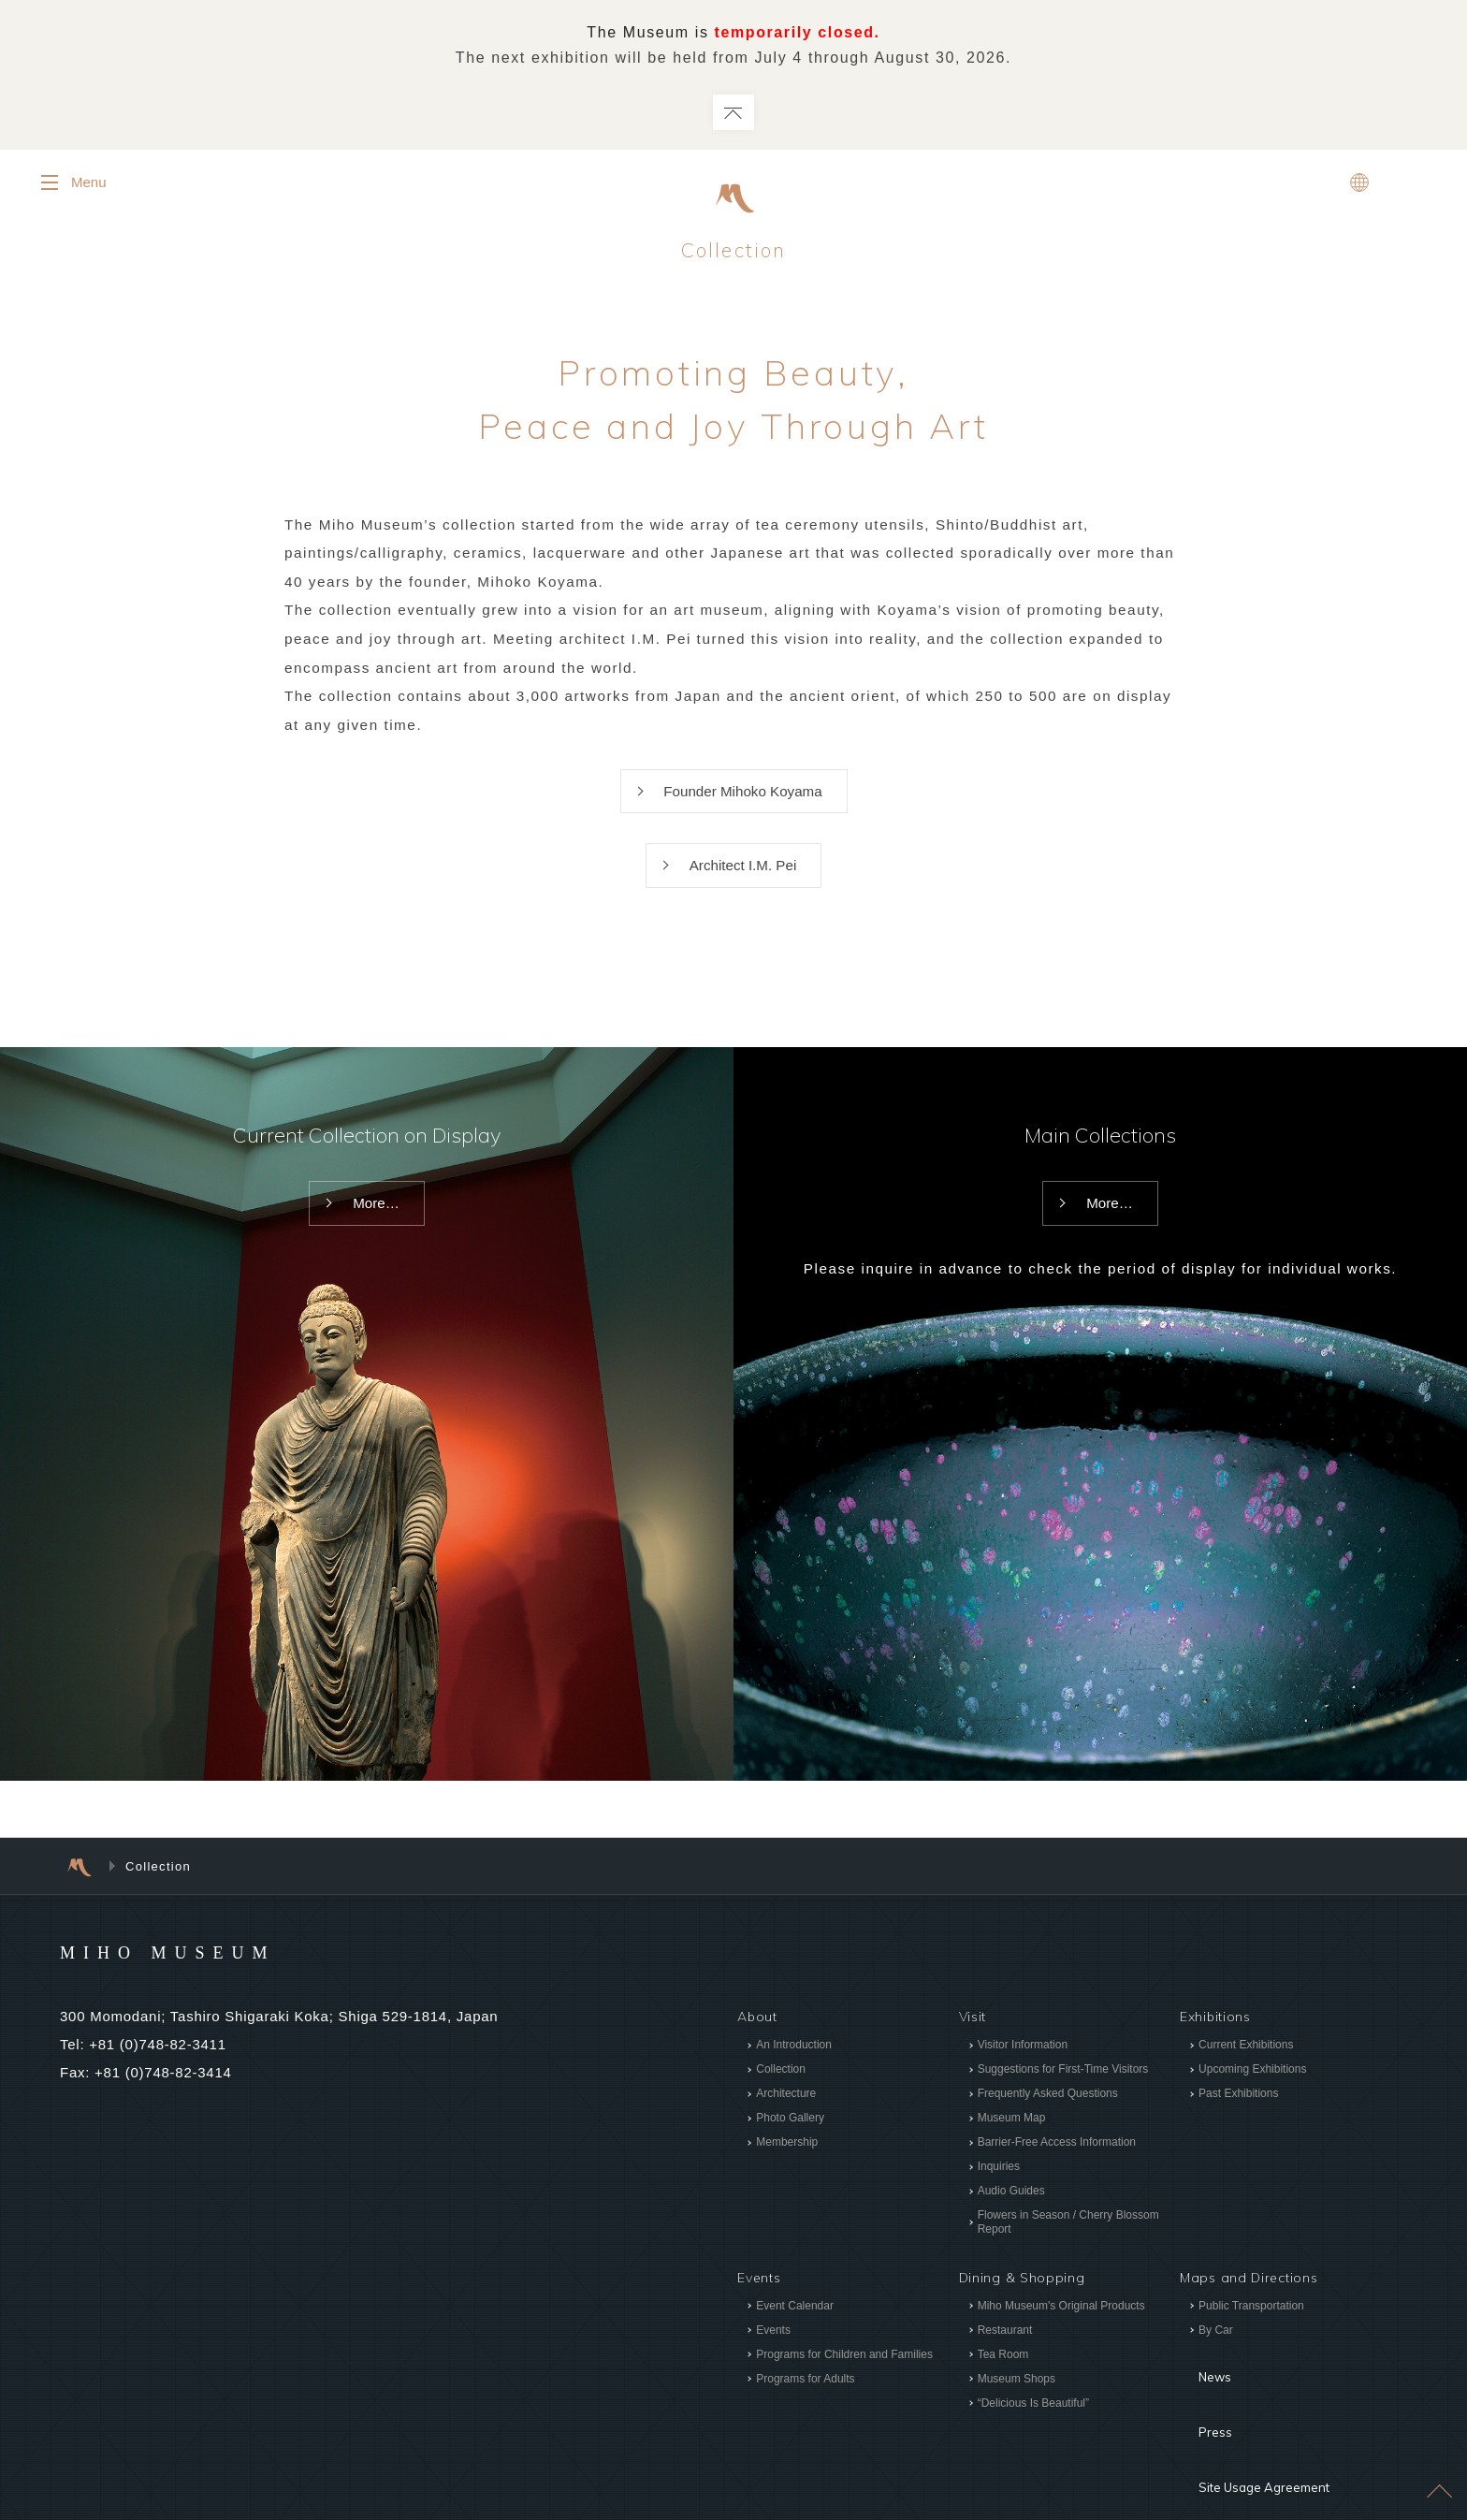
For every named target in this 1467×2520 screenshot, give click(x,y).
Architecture (786, 2116)
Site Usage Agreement (1254, 2443)
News (1198, 2387)
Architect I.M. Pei (743, 887)
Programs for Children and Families (844, 2377)
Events (773, 2353)
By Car (1215, 2353)
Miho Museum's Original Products (1060, 2329)
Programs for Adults (805, 2402)
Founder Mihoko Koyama (743, 809)
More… (376, 1228)
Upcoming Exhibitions (1252, 2092)
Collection (781, 2092)
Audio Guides (1010, 2214)
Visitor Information (1022, 2068)
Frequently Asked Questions (1047, 2116)
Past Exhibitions (1238, 2116)
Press (1198, 2415)
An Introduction (794, 2068)
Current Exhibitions (1245, 2068)
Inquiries (998, 2189)
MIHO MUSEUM (203, 1974)
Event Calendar (795, 2329)
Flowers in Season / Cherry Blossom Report (1067, 2245)
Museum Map (1011, 2141)
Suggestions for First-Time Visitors (1062, 2092)
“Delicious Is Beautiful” (1032, 2426)
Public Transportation (1251, 2329)
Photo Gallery (790, 2141)
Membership (787, 2165)
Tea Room (1002, 2377)
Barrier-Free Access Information (1056, 2165)
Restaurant (1004, 2353)
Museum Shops (1015, 2402)
